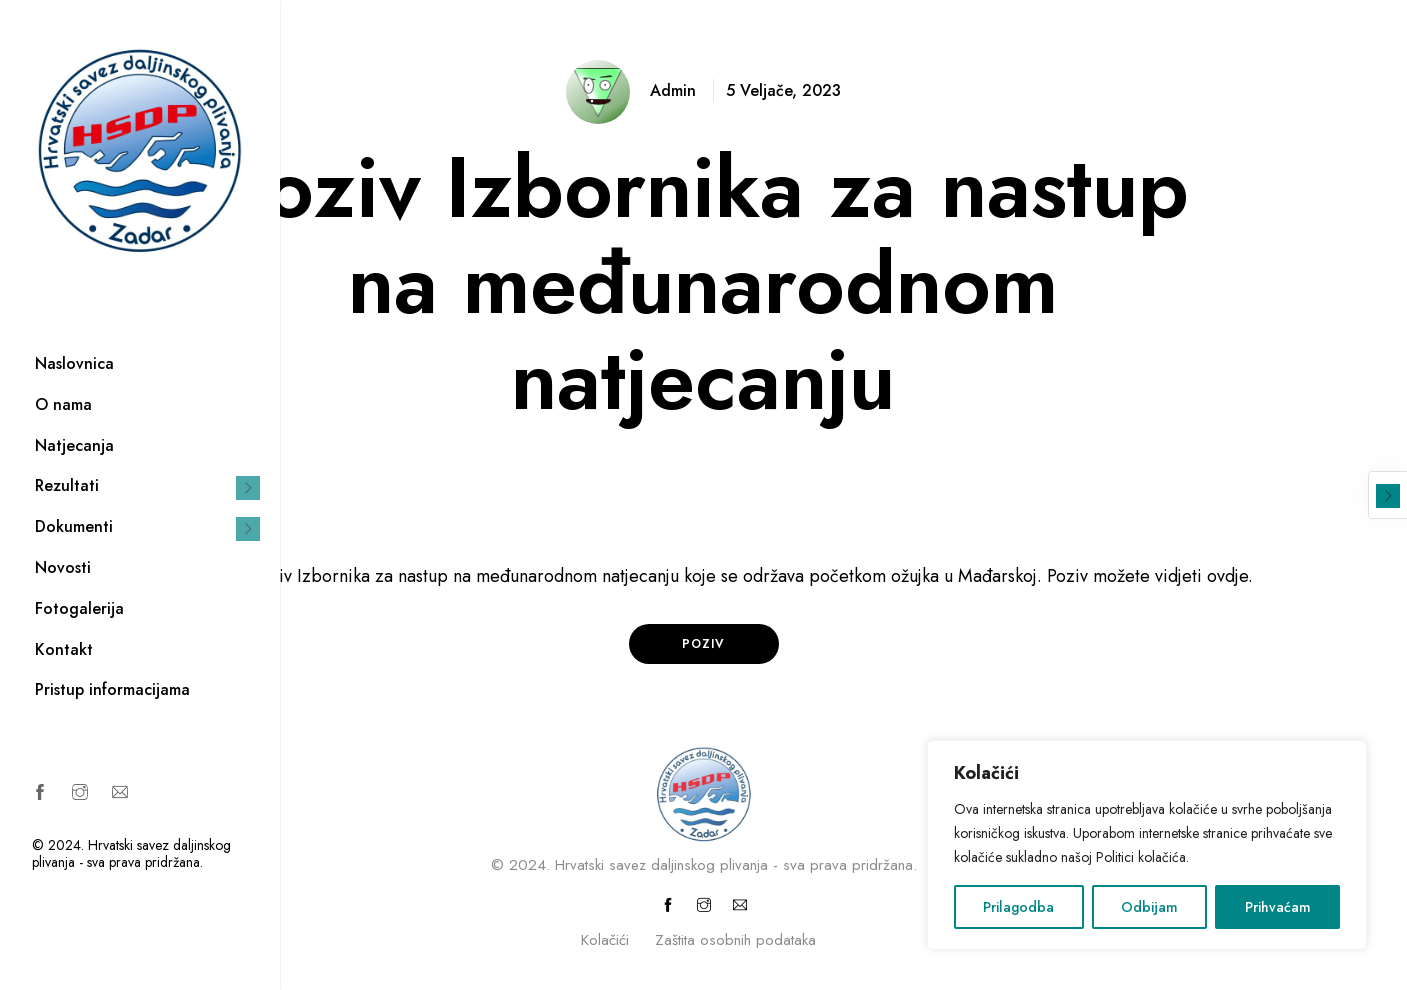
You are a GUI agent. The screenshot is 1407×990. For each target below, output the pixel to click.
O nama (63, 404)
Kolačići (605, 940)
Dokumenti (74, 526)
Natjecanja (74, 445)
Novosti (63, 567)
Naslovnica (74, 363)
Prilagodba (1018, 907)
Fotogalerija (79, 608)
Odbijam (1149, 907)
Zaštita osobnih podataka (735, 940)
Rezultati (67, 485)
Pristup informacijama (112, 689)
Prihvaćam (1278, 907)
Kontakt (64, 649)
